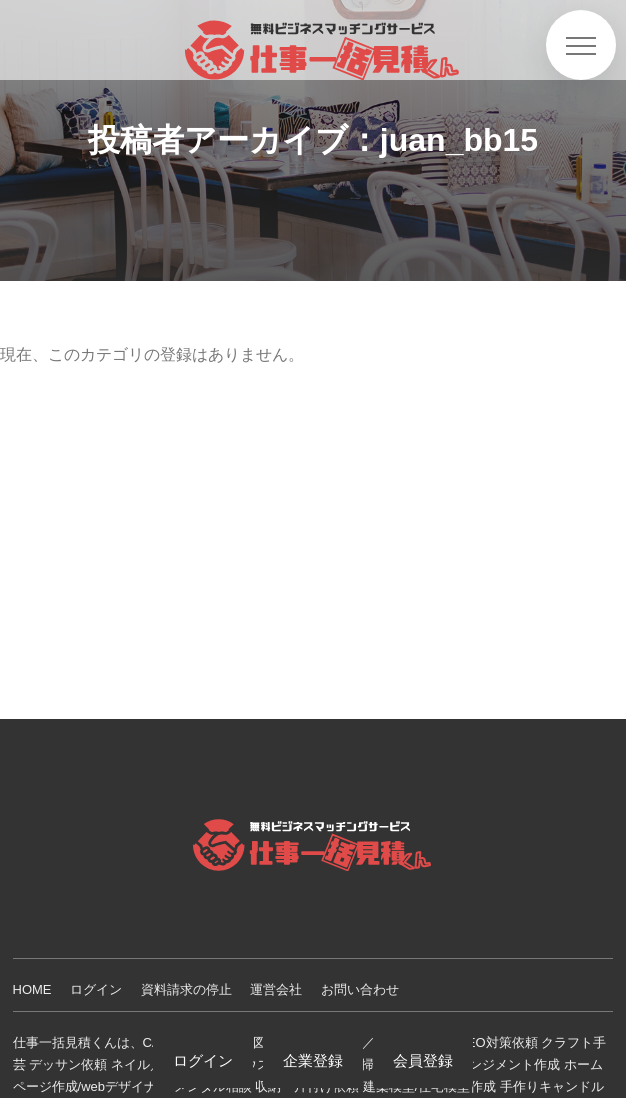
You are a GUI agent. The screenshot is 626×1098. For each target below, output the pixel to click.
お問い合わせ (360, 989)
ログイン (96, 989)
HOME (32, 989)
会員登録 (423, 1060)
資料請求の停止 (186, 989)
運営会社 (276, 989)
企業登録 (313, 1060)
